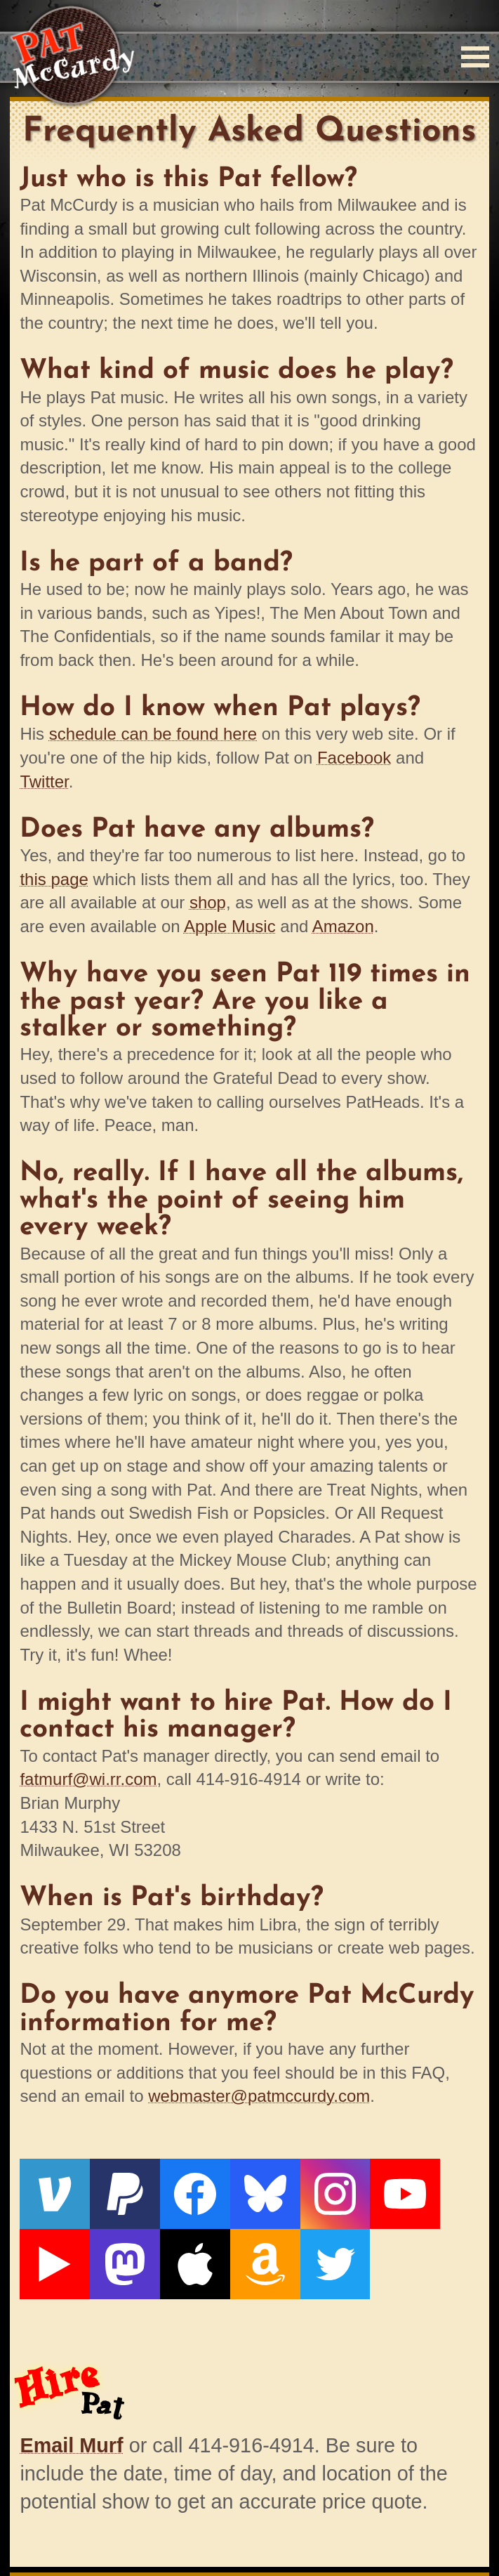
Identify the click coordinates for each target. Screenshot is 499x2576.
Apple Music (230, 926)
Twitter (44, 781)
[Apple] (48, 2245)
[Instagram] (278, 2187)
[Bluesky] (221, 2187)
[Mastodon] (450, 2187)
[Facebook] (163, 2187)
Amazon (343, 926)
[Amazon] (106, 2245)
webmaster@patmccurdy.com (259, 2095)
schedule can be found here (153, 733)
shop (207, 902)
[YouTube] (335, 2187)
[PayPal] (106, 2187)
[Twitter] (163, 2245)
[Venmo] (48, 2187)
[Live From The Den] (393, 2187)
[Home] (72, 56)
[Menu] (475, 56)
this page (54, 879)
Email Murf (71, 2419)
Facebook (354, 757)
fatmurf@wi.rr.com (88, 1779)
